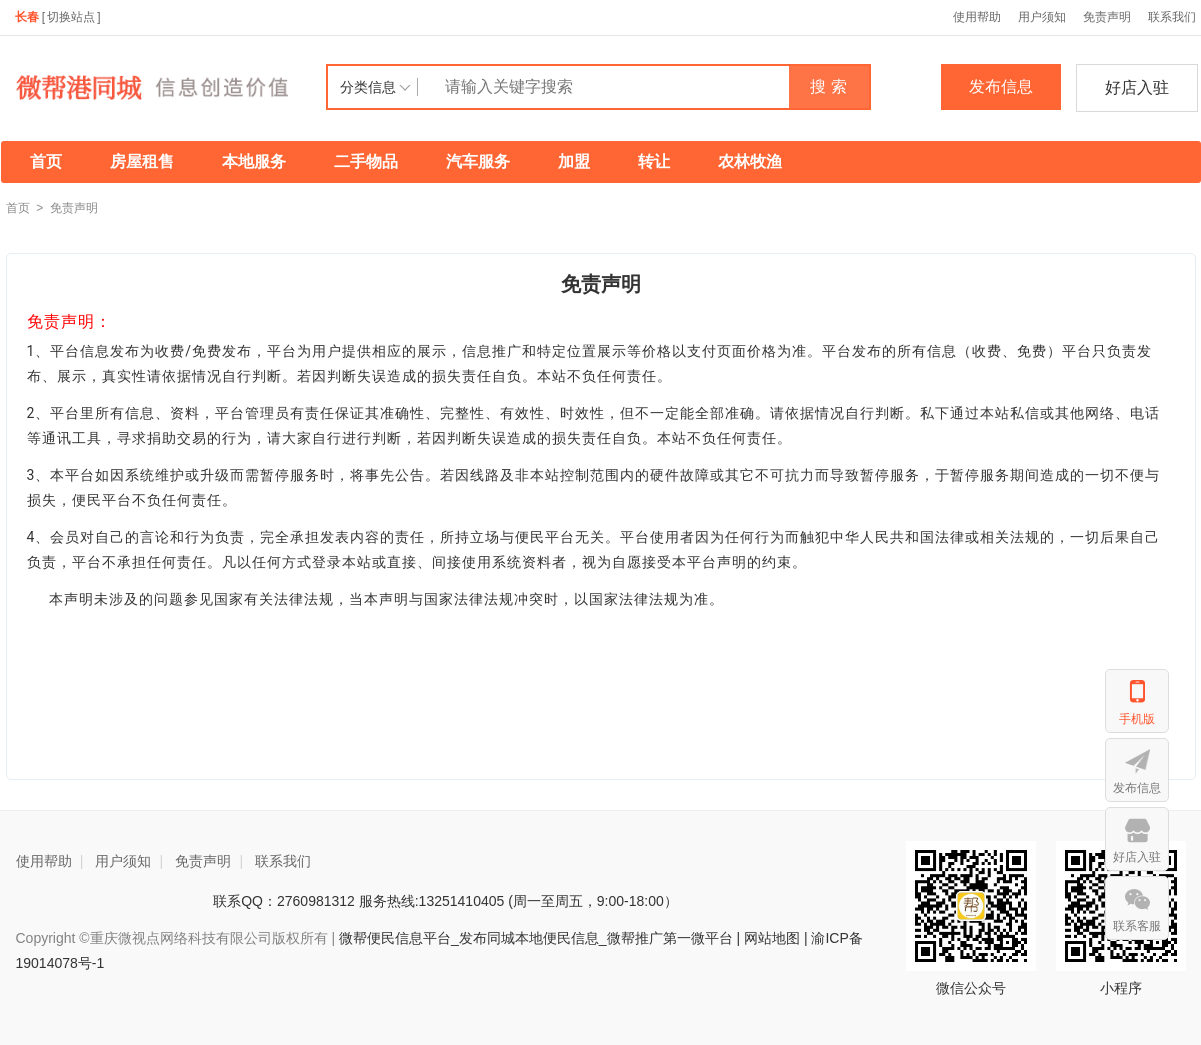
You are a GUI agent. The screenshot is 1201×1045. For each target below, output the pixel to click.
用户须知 (1042, 17)
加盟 (574, 161)
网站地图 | (776, 938)
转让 (654, 161)
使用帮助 (977, 17)
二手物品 (366, 161)
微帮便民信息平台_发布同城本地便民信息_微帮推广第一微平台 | (537, 938)
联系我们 (283, 861)
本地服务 (254, 161)
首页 (46, 161)
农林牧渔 (750, 161)
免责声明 (1107, 17)
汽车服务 (478, 161)
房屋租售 (142, 161)
